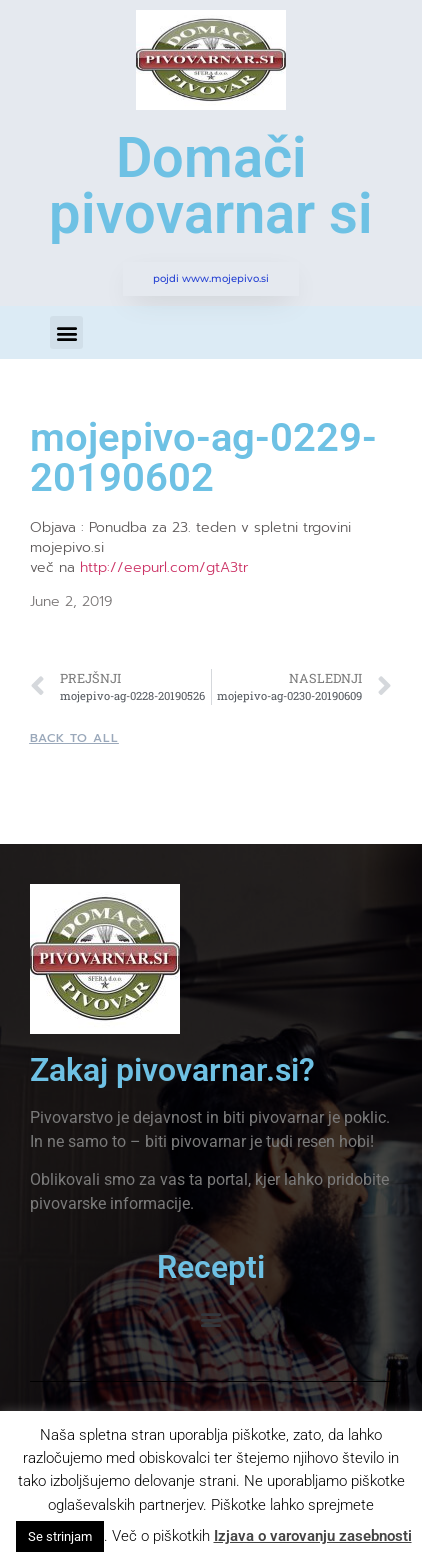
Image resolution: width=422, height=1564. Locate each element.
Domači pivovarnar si (211, 186)
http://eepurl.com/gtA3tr (164, 567)
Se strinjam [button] (60, 1536)
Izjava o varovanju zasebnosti (313, 1536)
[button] (66, 332)
